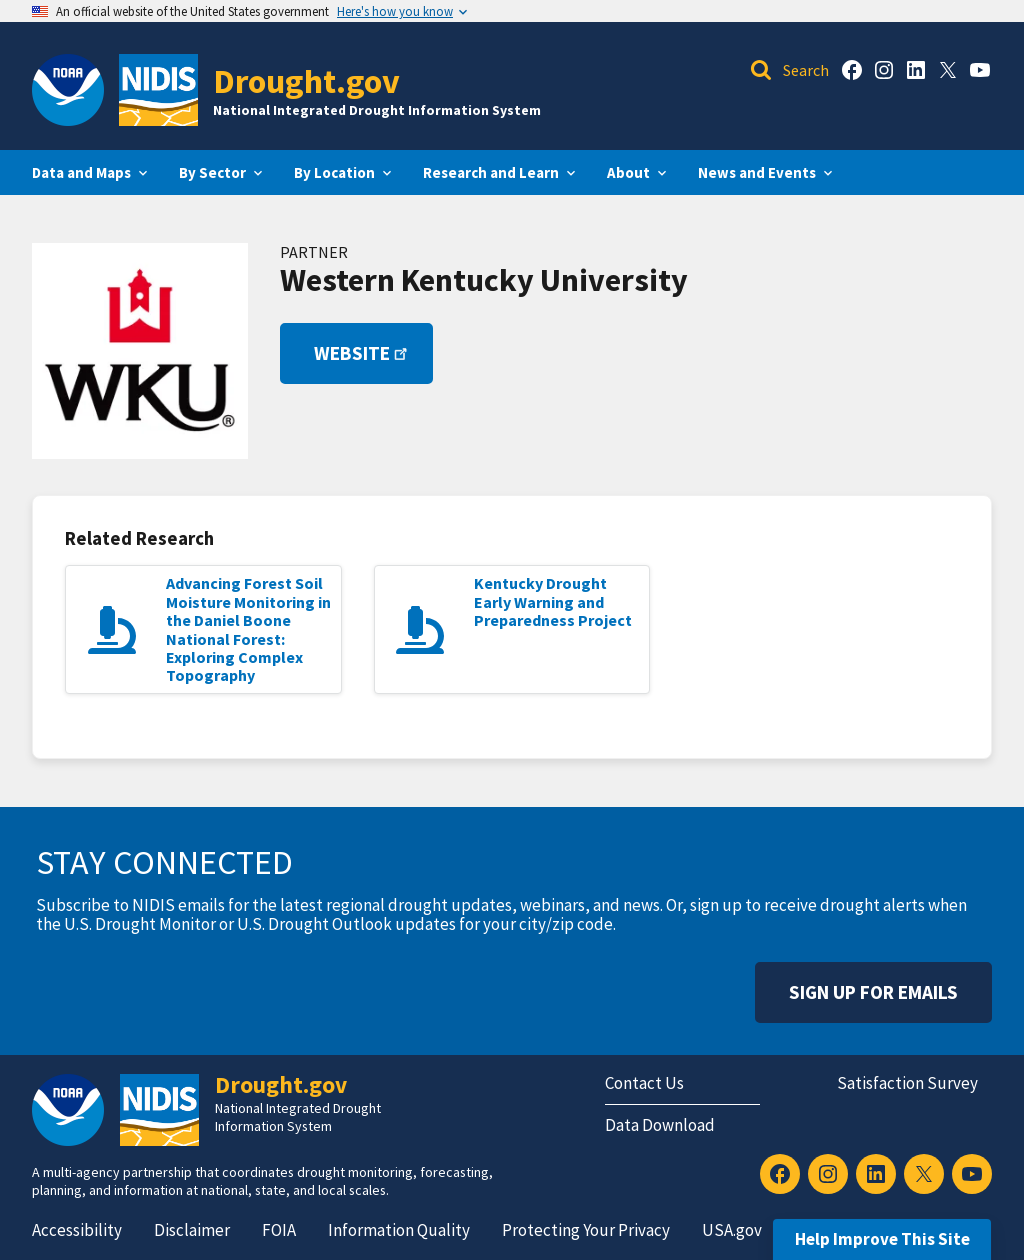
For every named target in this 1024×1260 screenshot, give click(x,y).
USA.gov (732, 1230)
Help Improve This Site (882, 1239)
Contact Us (644, 1083)
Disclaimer (192, 1230)
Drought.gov (306, 80)
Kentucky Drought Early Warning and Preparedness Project (553, 601)
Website (362, 353)
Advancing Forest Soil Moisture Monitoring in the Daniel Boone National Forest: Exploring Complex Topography (248, 629)
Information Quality (399, 1230)
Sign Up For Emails (873, 992)
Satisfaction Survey (907, 1083)
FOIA (279, 1230)
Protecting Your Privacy (586, 1230)
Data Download (660, 1125)
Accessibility (77, 1230)
